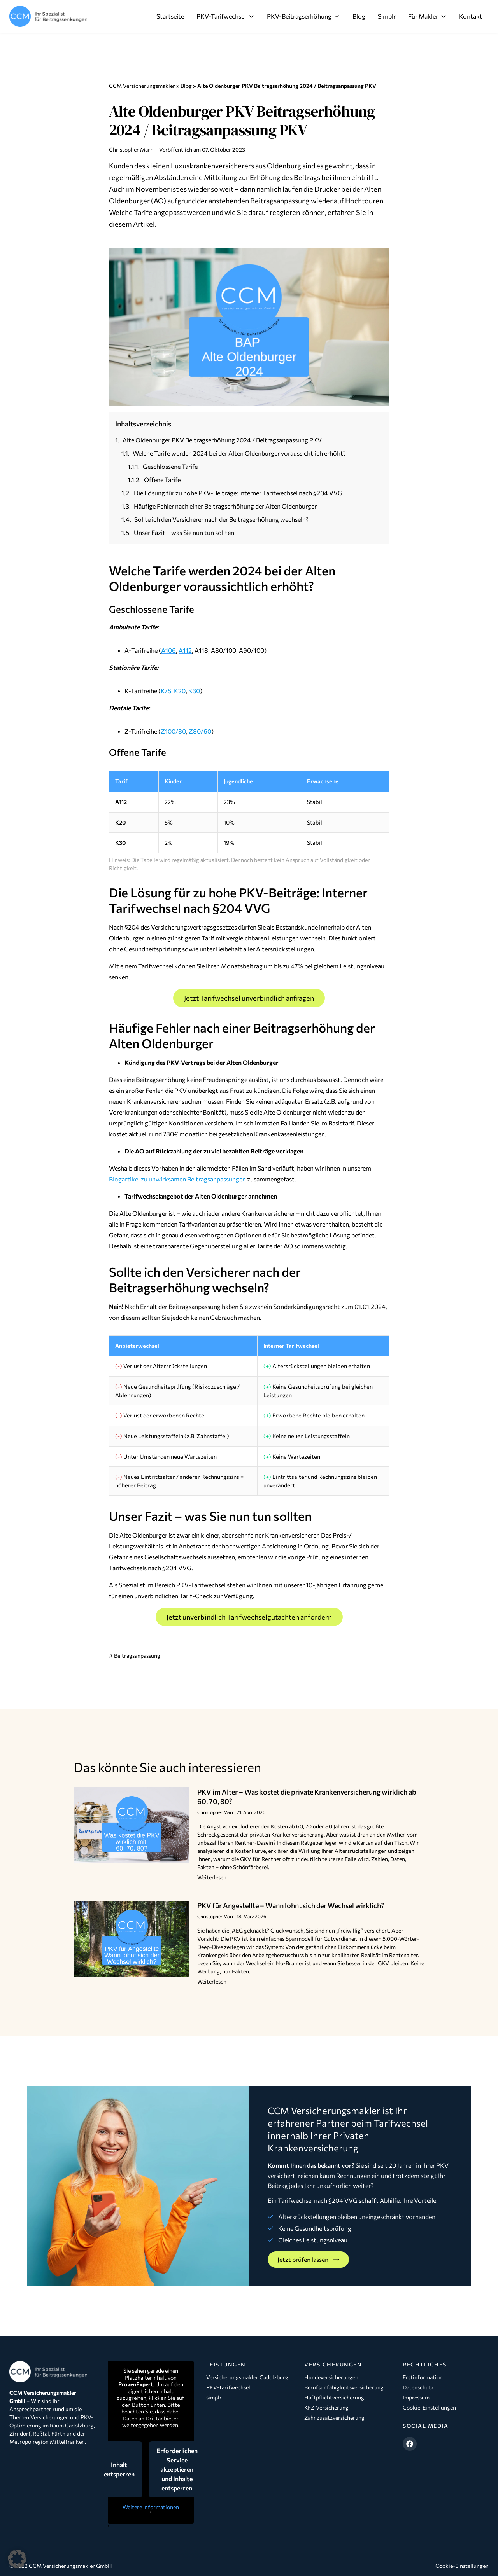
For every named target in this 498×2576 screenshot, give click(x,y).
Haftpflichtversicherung (334, 2397)
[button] (17, 2559)
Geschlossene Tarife (170, 466)
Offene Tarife (162, 479)
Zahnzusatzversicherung (334, 2417)
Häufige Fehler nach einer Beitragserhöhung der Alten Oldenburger (225, 506)
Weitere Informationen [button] (151, 2507)
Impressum (416, 2397)
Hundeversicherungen (331, 2377)
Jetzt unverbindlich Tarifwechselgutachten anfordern (249, 1617)
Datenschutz (418, 2387)
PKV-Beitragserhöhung (303, 16)
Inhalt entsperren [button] (119, 2469)
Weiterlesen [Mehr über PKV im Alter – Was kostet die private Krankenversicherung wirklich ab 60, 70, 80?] (211, 1877)
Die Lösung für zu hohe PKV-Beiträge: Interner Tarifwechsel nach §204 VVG (238, 492)
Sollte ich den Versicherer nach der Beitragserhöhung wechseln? (221, 519)
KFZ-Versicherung (326, 2407)
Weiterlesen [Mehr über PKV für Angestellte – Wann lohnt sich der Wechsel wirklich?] (211, 1981)
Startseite (170, 16)
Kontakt (470, 16)
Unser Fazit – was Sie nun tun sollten (184, 532)
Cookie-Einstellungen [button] (462, 2565)
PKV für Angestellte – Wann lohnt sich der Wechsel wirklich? (290, 1905)
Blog (358, 16)
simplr (214, 2397)
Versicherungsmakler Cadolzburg (247, 2377)
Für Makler (427, 16)
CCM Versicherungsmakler (142, 85)
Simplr (387, 16)
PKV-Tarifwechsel (225, 16)
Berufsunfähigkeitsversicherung (344, 2387)
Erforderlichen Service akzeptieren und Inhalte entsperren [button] (177, 2469)
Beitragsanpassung (137, 1655)
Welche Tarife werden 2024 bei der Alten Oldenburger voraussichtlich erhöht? (239, 453)
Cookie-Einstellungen (429, 2407)
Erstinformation (423, 2377)
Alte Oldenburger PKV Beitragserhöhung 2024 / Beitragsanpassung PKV (222, 440)
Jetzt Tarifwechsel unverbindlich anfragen (249, 998)
